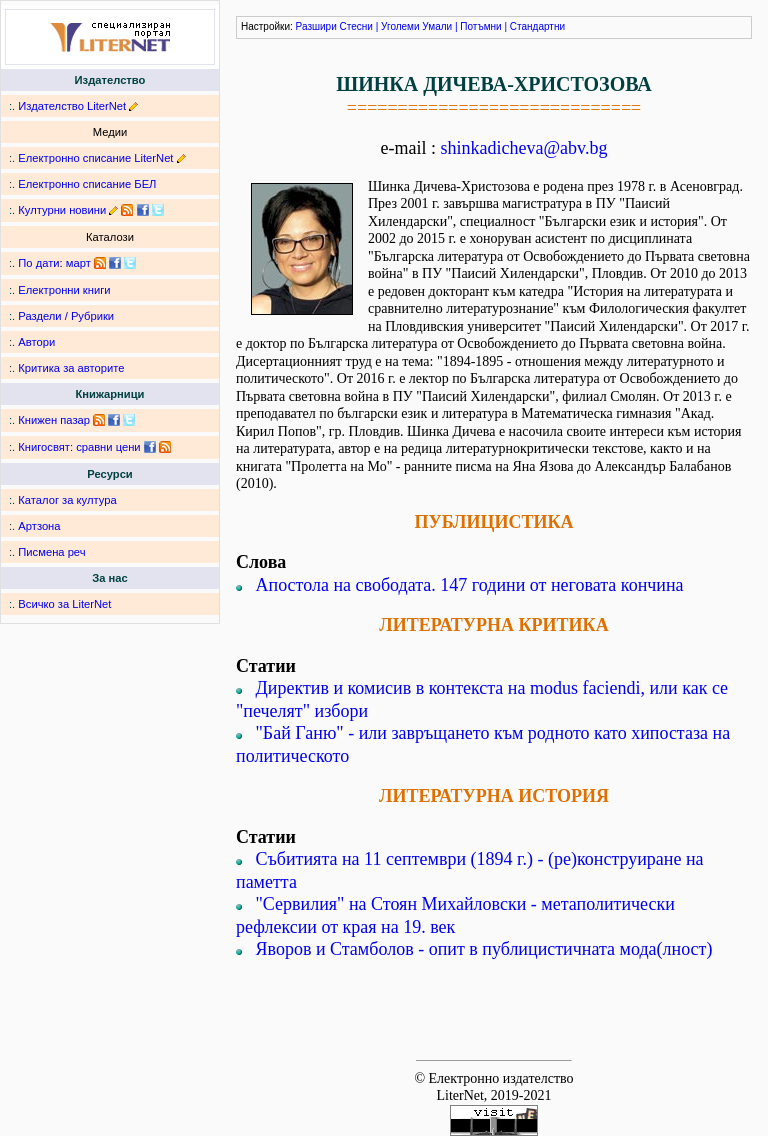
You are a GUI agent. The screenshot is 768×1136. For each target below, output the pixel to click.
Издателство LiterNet (72, 106)
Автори (36, 342)
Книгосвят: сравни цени (79, 447)
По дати (38, 263)
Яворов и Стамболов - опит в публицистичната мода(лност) (484, 949)
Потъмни (480, 26)
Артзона (39, 526)
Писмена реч (51, 552)
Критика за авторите (71, 368)
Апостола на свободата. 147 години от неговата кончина (470, 585)
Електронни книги (64, 290)
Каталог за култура (67, 500)
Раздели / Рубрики (66, 316)
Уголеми (400, 26)
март (78, 263)
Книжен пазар (54, 420)
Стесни (356, 26)
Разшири (316, 26)
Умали (437, 26)
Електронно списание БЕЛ (87, 184)
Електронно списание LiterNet (95, 158)
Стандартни (537, 26)
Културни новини (62, 210)
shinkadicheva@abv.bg (524, 148)
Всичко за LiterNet (64, 604)
